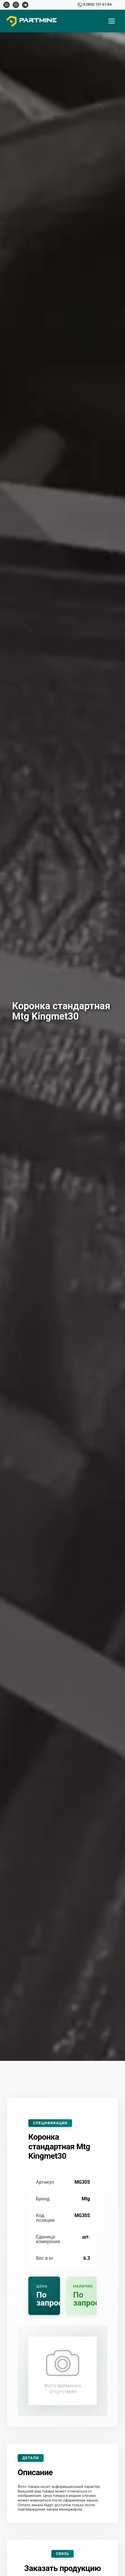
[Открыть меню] (111, 21)
